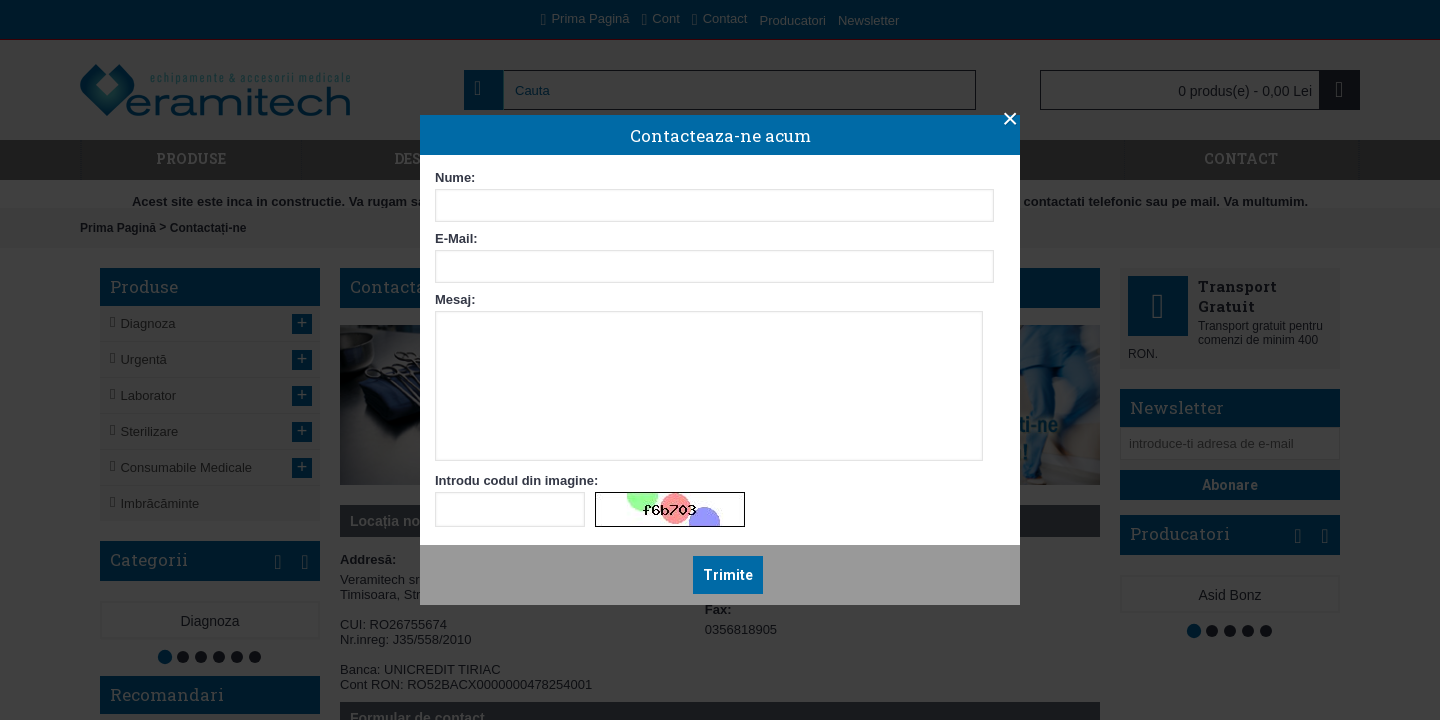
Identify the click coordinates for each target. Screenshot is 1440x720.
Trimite (728, 575)
